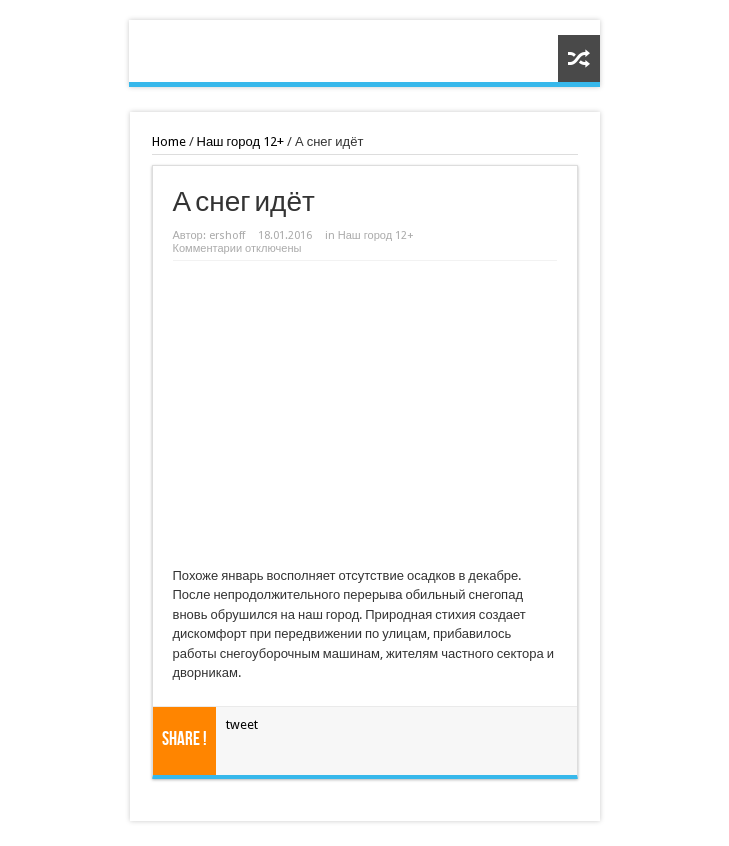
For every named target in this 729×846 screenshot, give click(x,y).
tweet (242, 724)
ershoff (227, 235)
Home (169, 141)
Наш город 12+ (241, 141)
